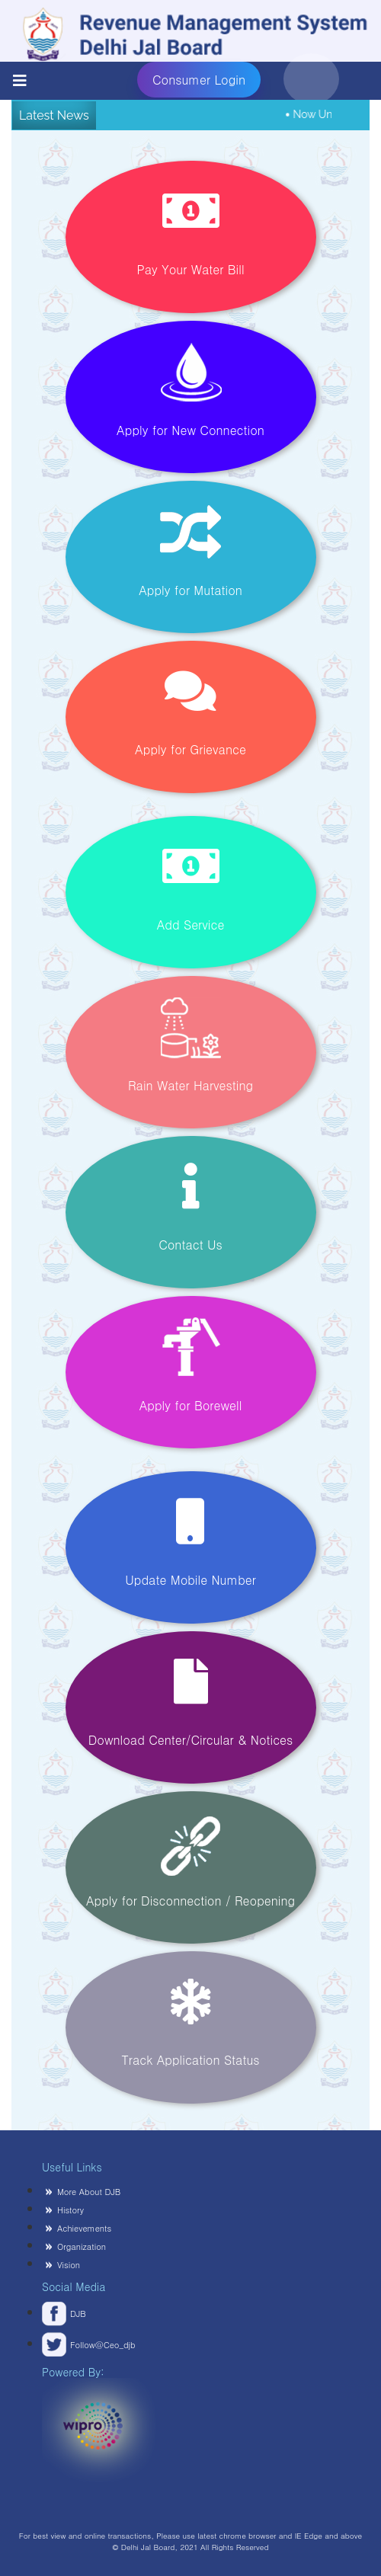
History (70, 2210)
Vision (68, 2264)
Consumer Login (206, 80)
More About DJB (88, 2191)
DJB (78, 2313)
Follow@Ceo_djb (71, 2344)
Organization (81, 2246)
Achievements (84, 2228)
